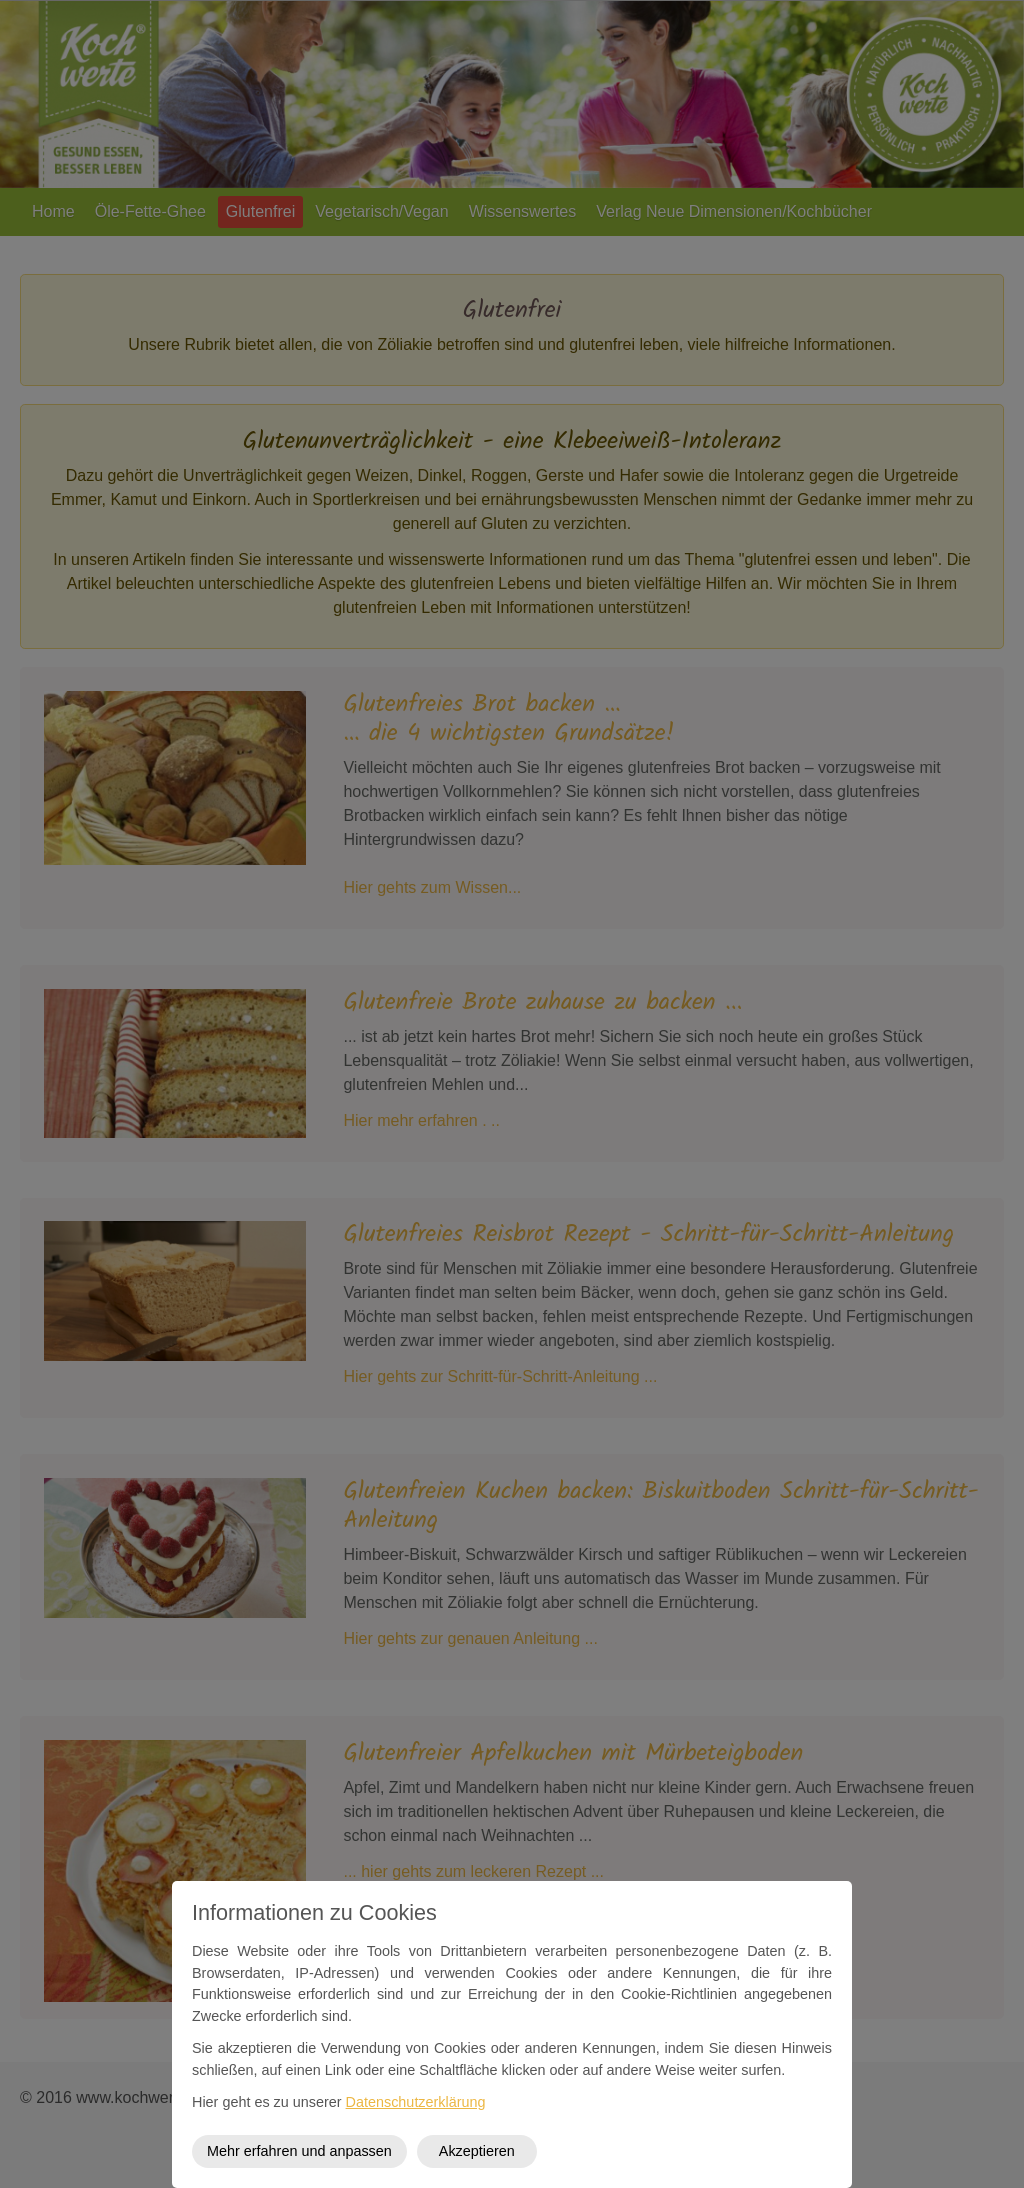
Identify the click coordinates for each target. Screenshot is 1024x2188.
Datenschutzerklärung (416, 2102)
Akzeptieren (477, 2151)
